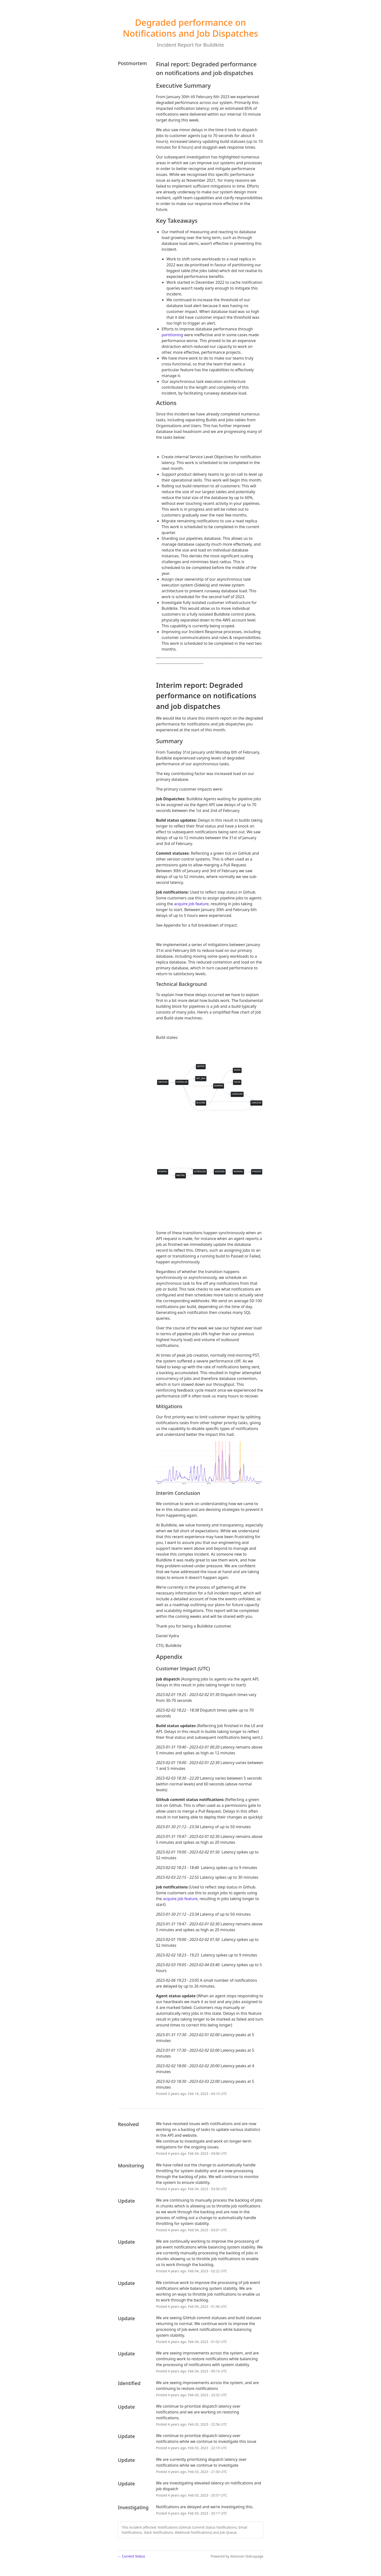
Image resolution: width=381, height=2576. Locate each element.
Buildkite (213, 44)
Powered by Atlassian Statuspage (237, 2556)
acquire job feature (191, 903)
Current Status (131, 2556)
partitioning (172, 334)
